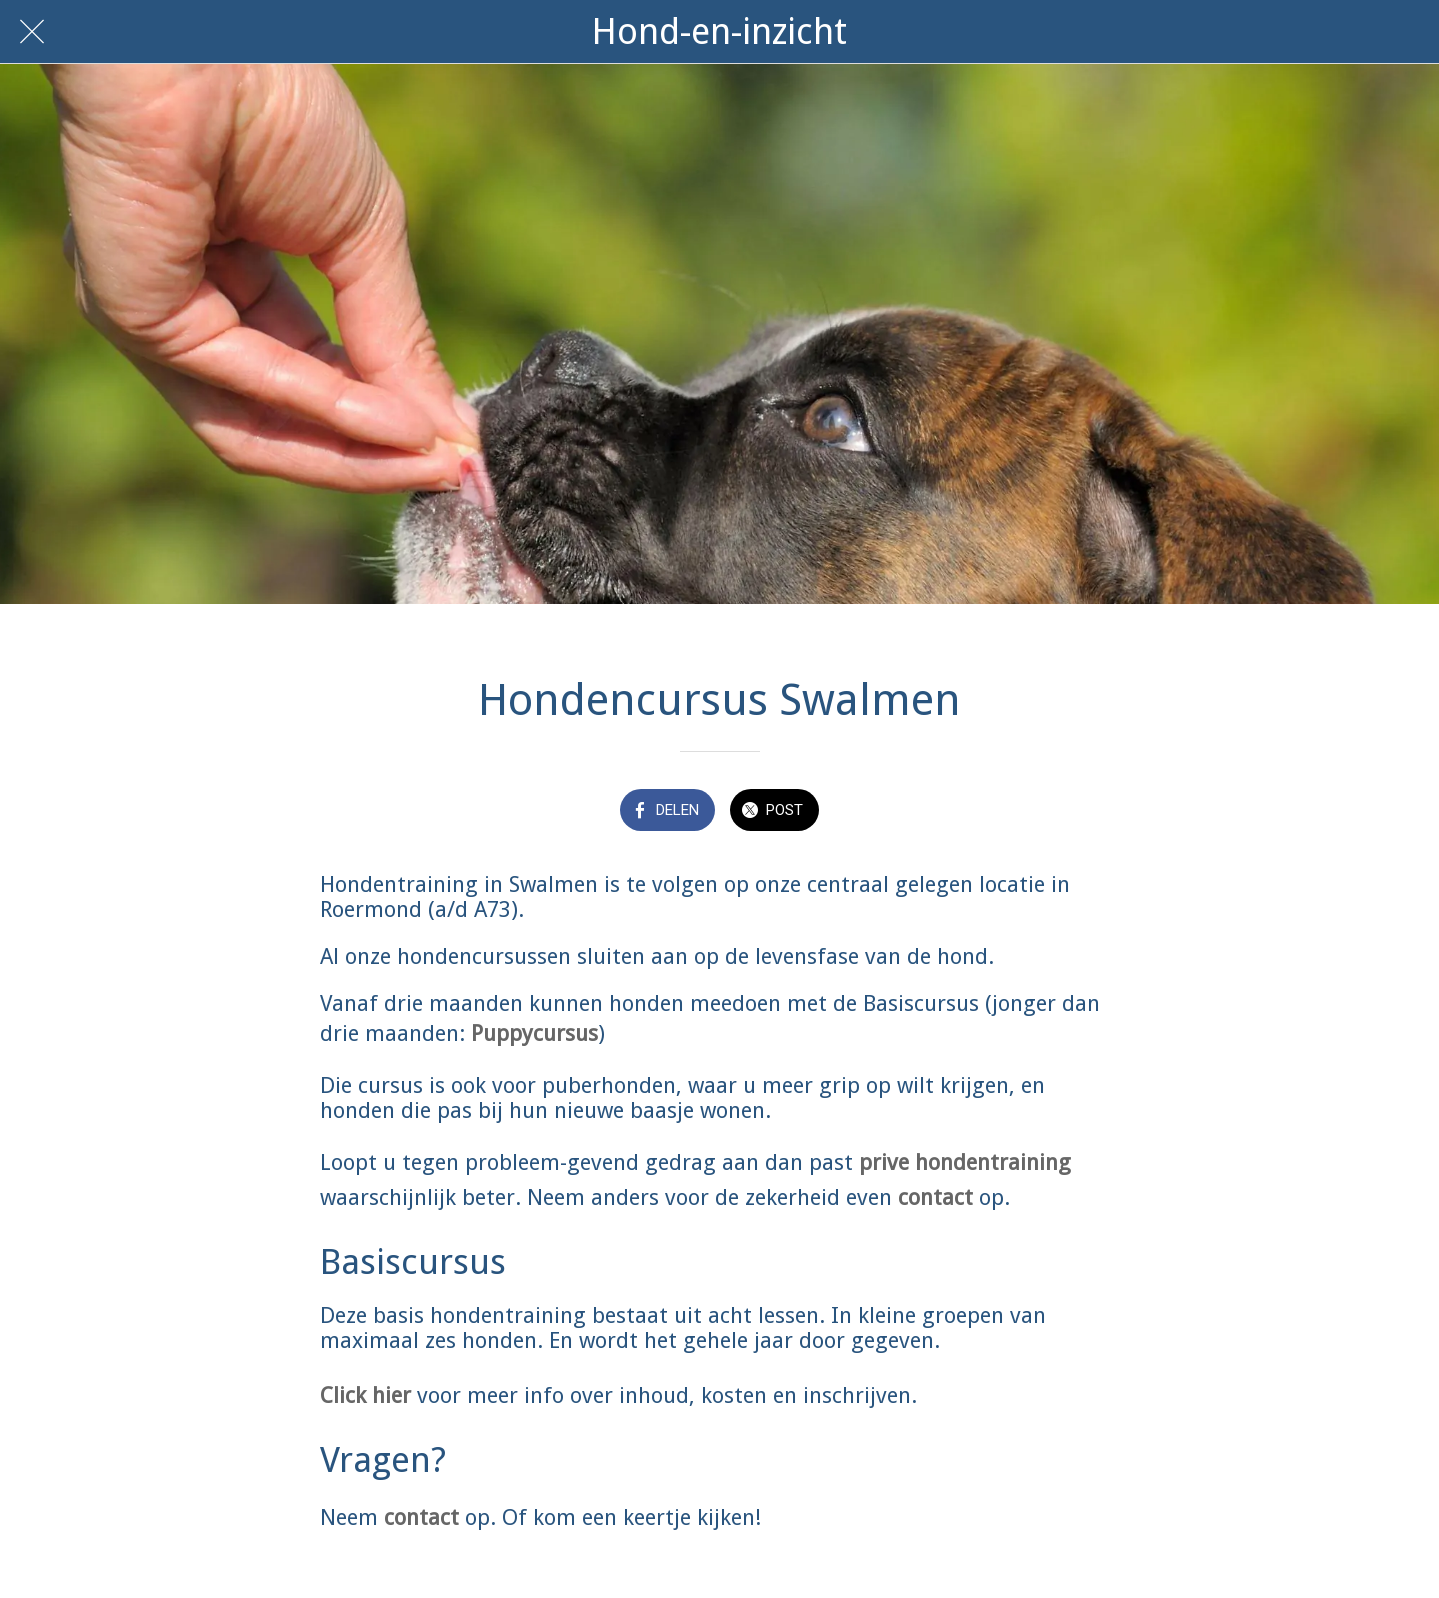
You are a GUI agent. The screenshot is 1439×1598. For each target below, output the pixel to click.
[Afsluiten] (32, 32)
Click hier (365, 1395)
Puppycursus (534, 1033)
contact (935, 1197)
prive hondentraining (965, 1162)
